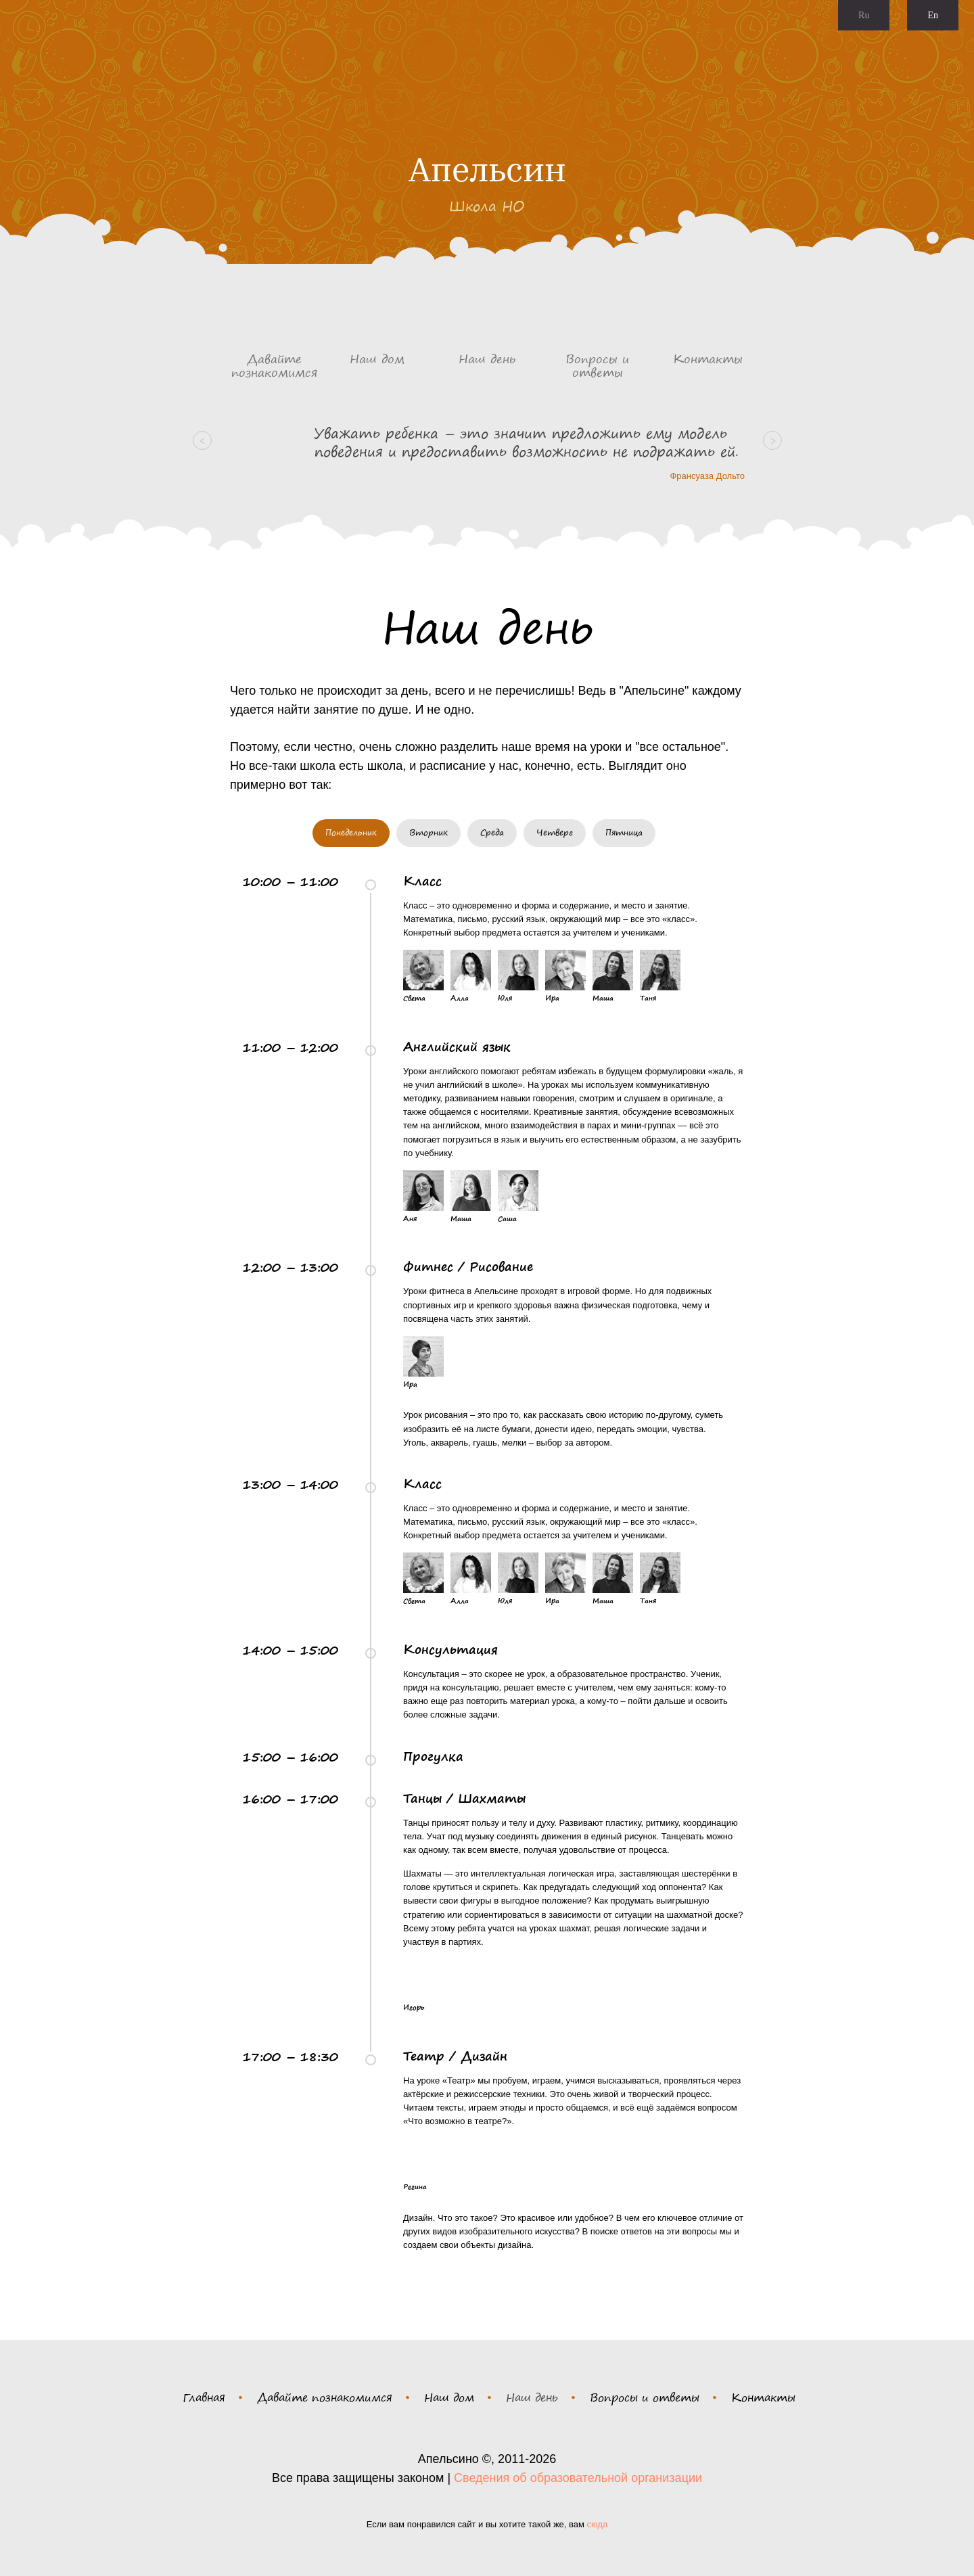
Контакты (763, 2397)
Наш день (532, 2397)
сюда (597, 2524)
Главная (204, 2397)
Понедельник (351, 832)
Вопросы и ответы (644, 2397)
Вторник (428, 832)
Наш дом (449, 2397)
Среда (492, 832)
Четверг (554, 832)
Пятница (624, 832)
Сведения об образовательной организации (578, 2478)
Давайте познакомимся (324, 2397)
